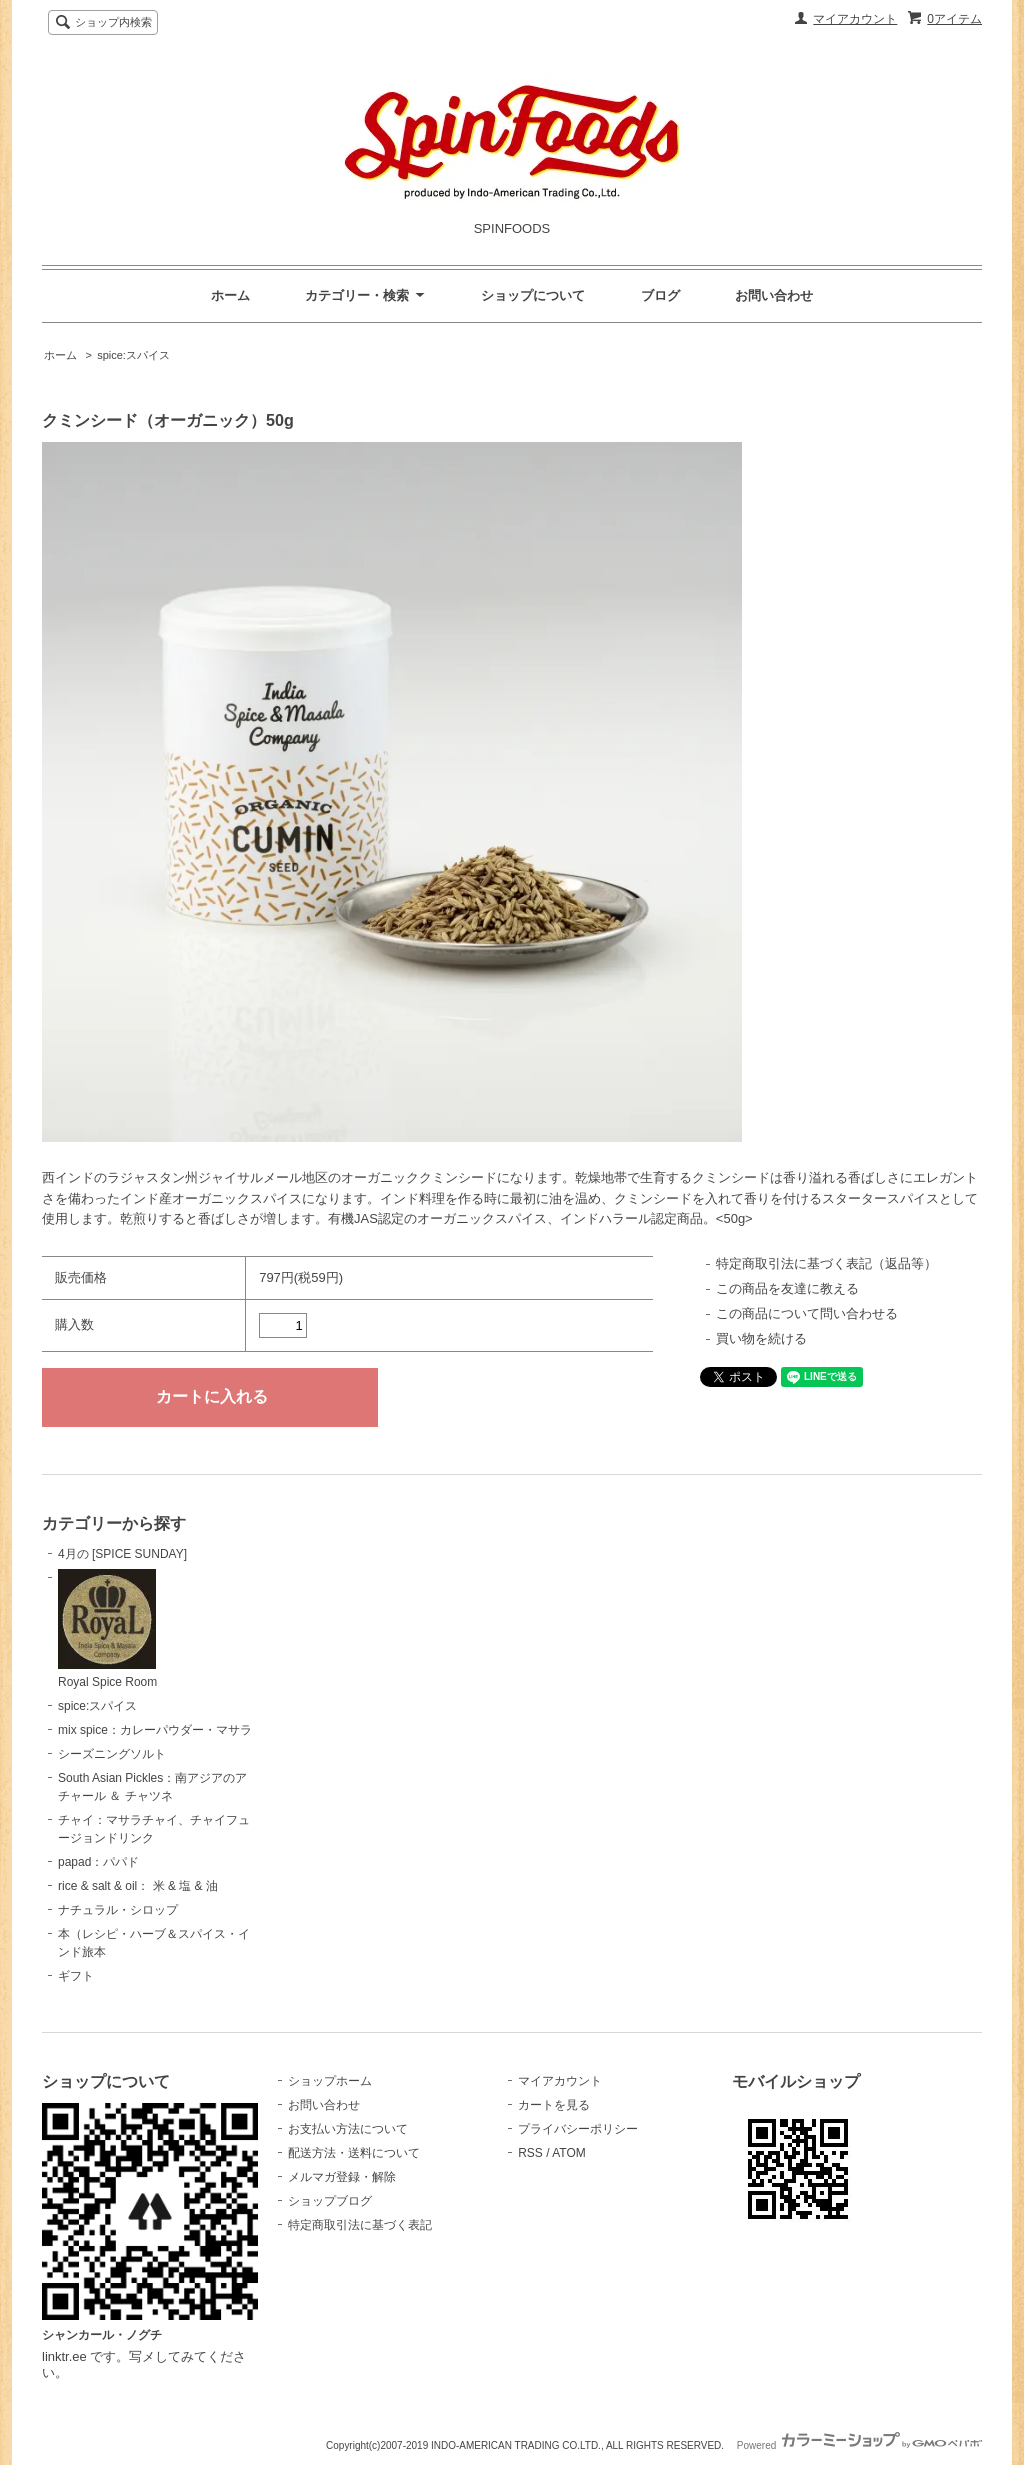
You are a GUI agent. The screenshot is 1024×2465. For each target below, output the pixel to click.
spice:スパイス (133, 355)
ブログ (660, 295)
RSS (530, 2153)
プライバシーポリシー (578, 2129)
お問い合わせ (774, 295)
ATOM (569, 2153)
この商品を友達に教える (787, 1288)
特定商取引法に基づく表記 (360, 2225)
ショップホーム (330, 2081)
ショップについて (533, 295)
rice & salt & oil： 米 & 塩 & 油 (138, 1886)
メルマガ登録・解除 (342, 2177)
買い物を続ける (761, 1338)
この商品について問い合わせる (807, 1313)
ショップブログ (330, 2201)
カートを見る (554, 2105)
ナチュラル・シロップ (118, 1910)
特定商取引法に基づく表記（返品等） (826, 1263)
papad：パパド (98, 1862)
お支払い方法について (348, 2129)
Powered (859, 2445)
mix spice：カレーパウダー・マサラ (155, 1730)
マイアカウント (855, 19)
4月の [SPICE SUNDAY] (122, 1554)
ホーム (230, 295)
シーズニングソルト (112, 1754)
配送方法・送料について (354, 2153)
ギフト (76, 1976)
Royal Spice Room (107, 1629)
